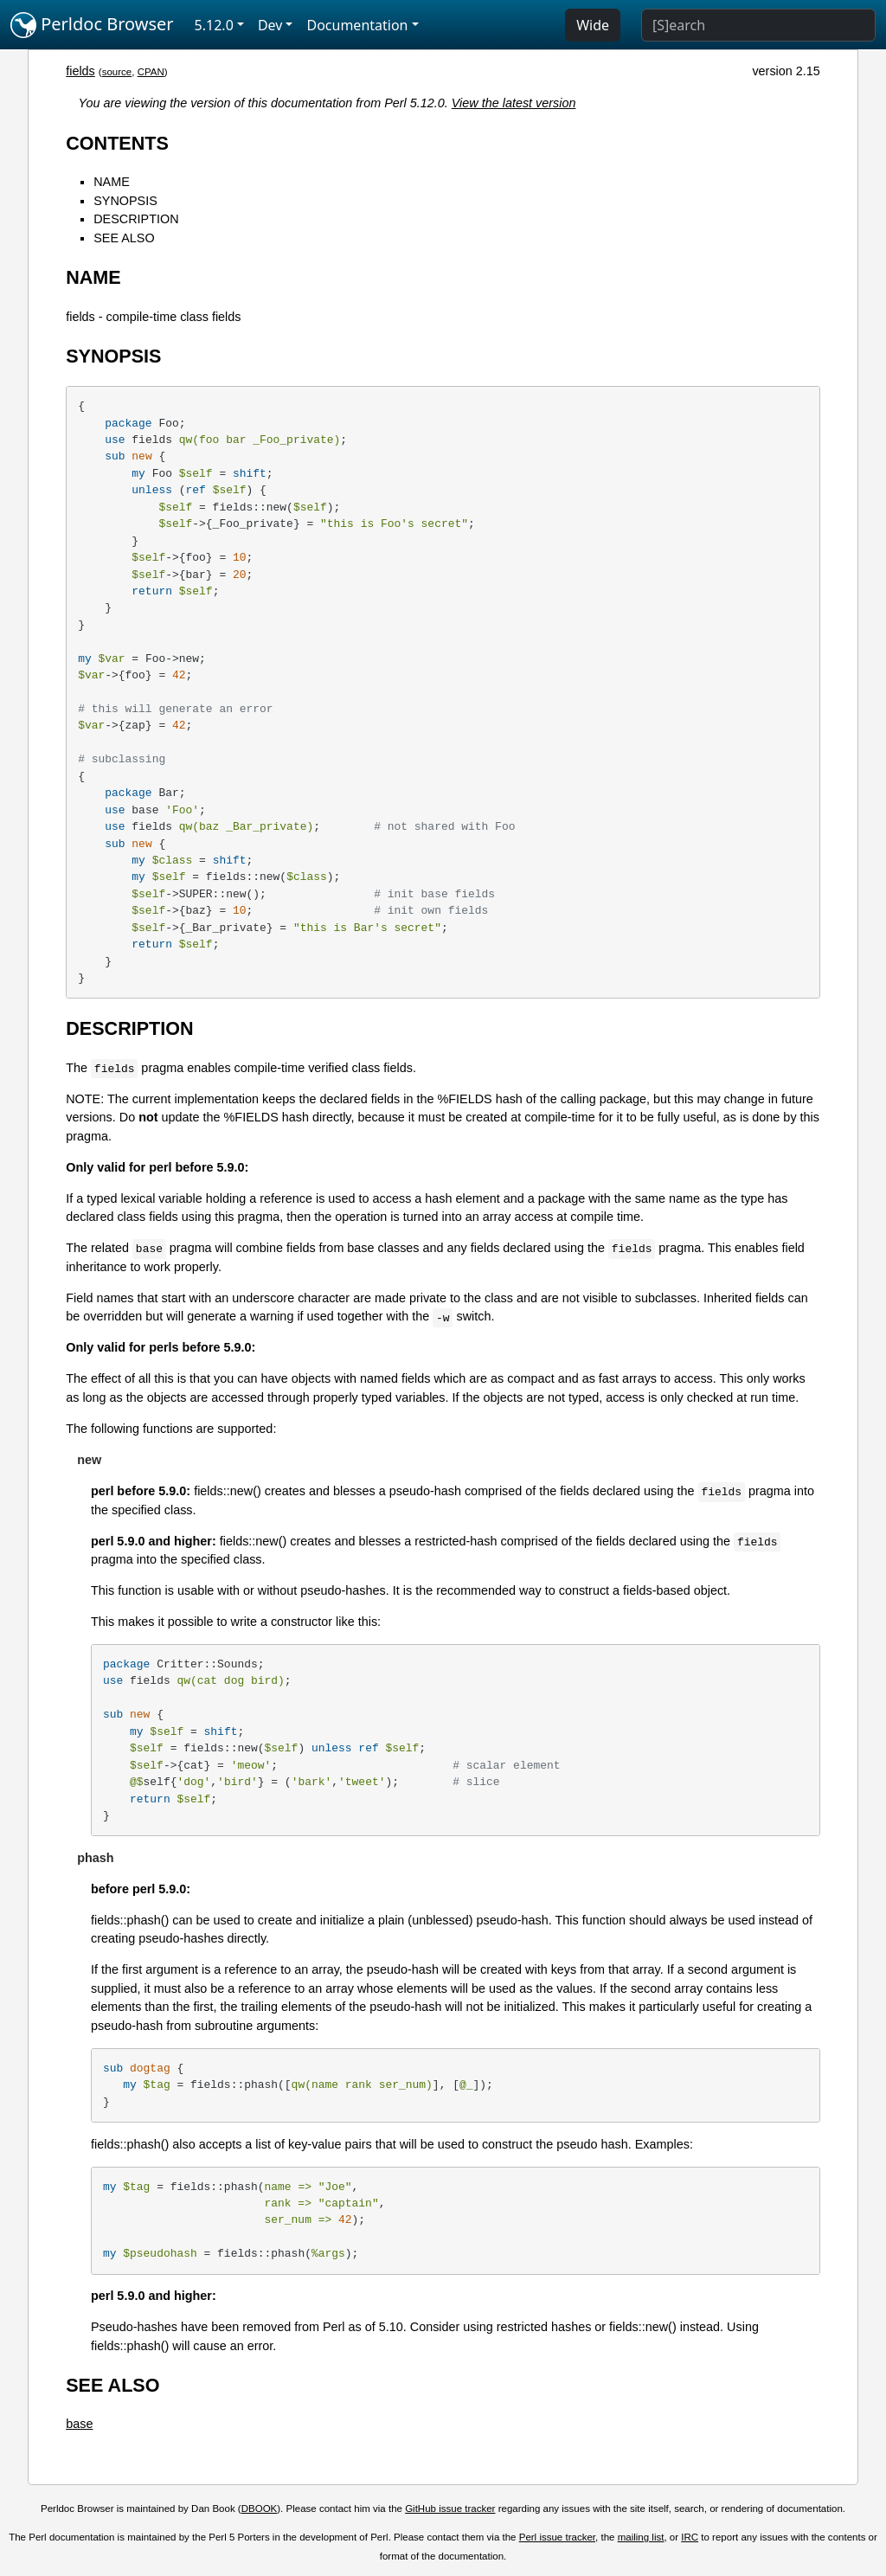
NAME (111, 182)
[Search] (758, 25)
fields (80, 71)
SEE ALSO (123, 238)
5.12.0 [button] (214, 25)
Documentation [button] (357, 25)
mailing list (641, 2537)
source (117, 72)
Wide (592, 25)
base (79, 2424)
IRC (689, 2537)
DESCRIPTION (135, 219)
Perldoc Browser (92, 25)
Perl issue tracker (557, 2537)
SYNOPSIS (125, 201)
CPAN (151, 72)
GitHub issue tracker (450, 2508)
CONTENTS (117, 143)
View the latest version (514, 103)
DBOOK (259, 2508)
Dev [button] (270, 25)
